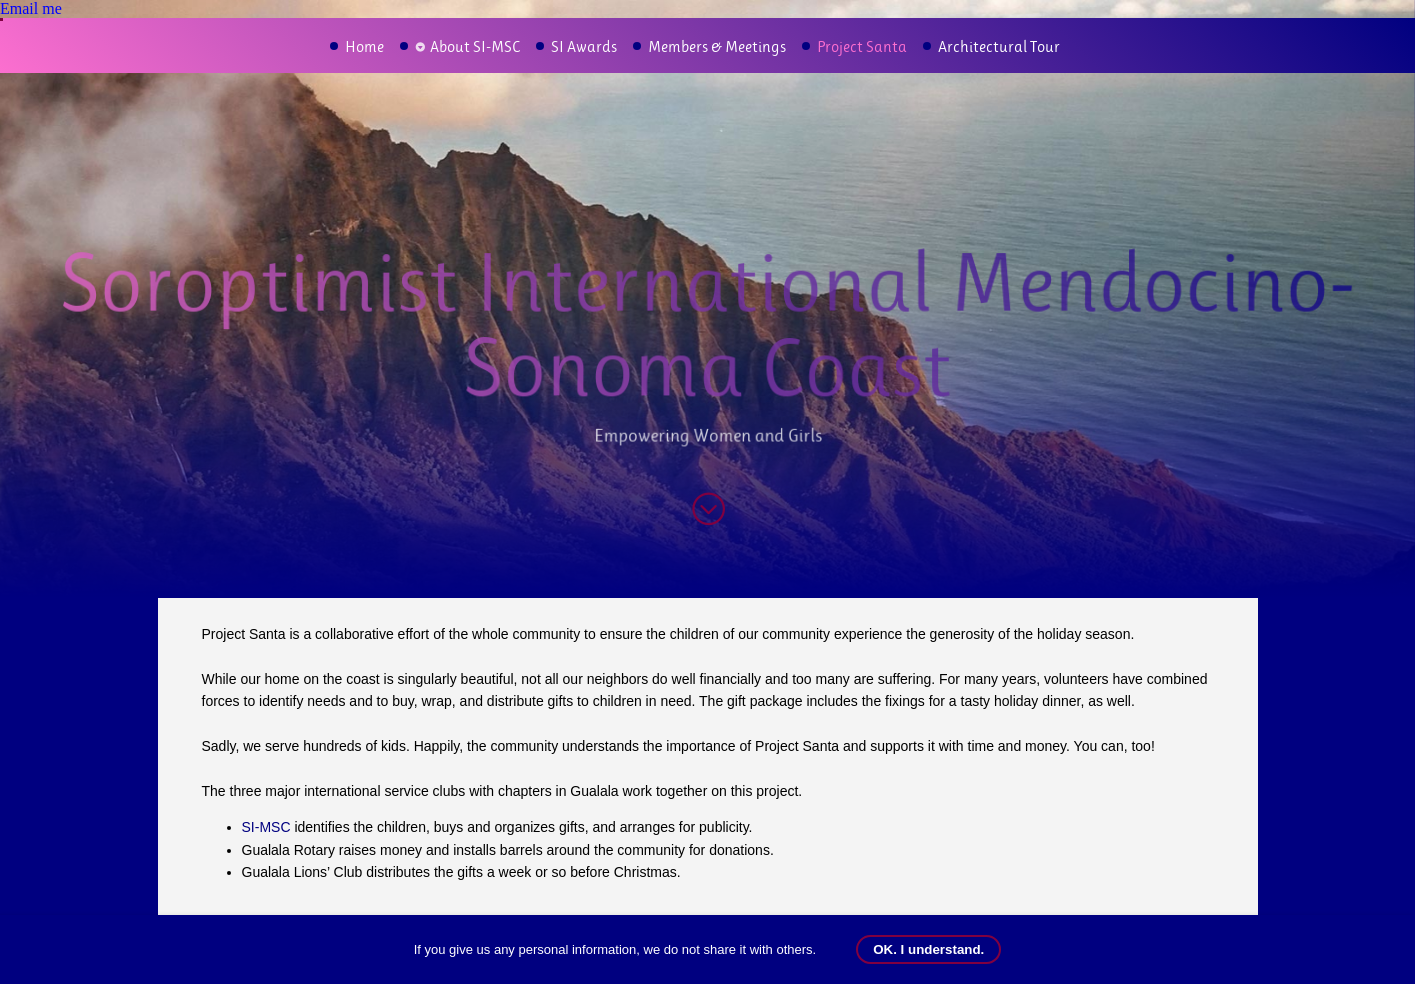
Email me (31, 8)
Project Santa (862, 46)
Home (364, 46)
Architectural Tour (999, 46)
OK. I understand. (928, 949)
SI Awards (584, 46)
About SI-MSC (475, 46)
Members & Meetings (717, 46)
